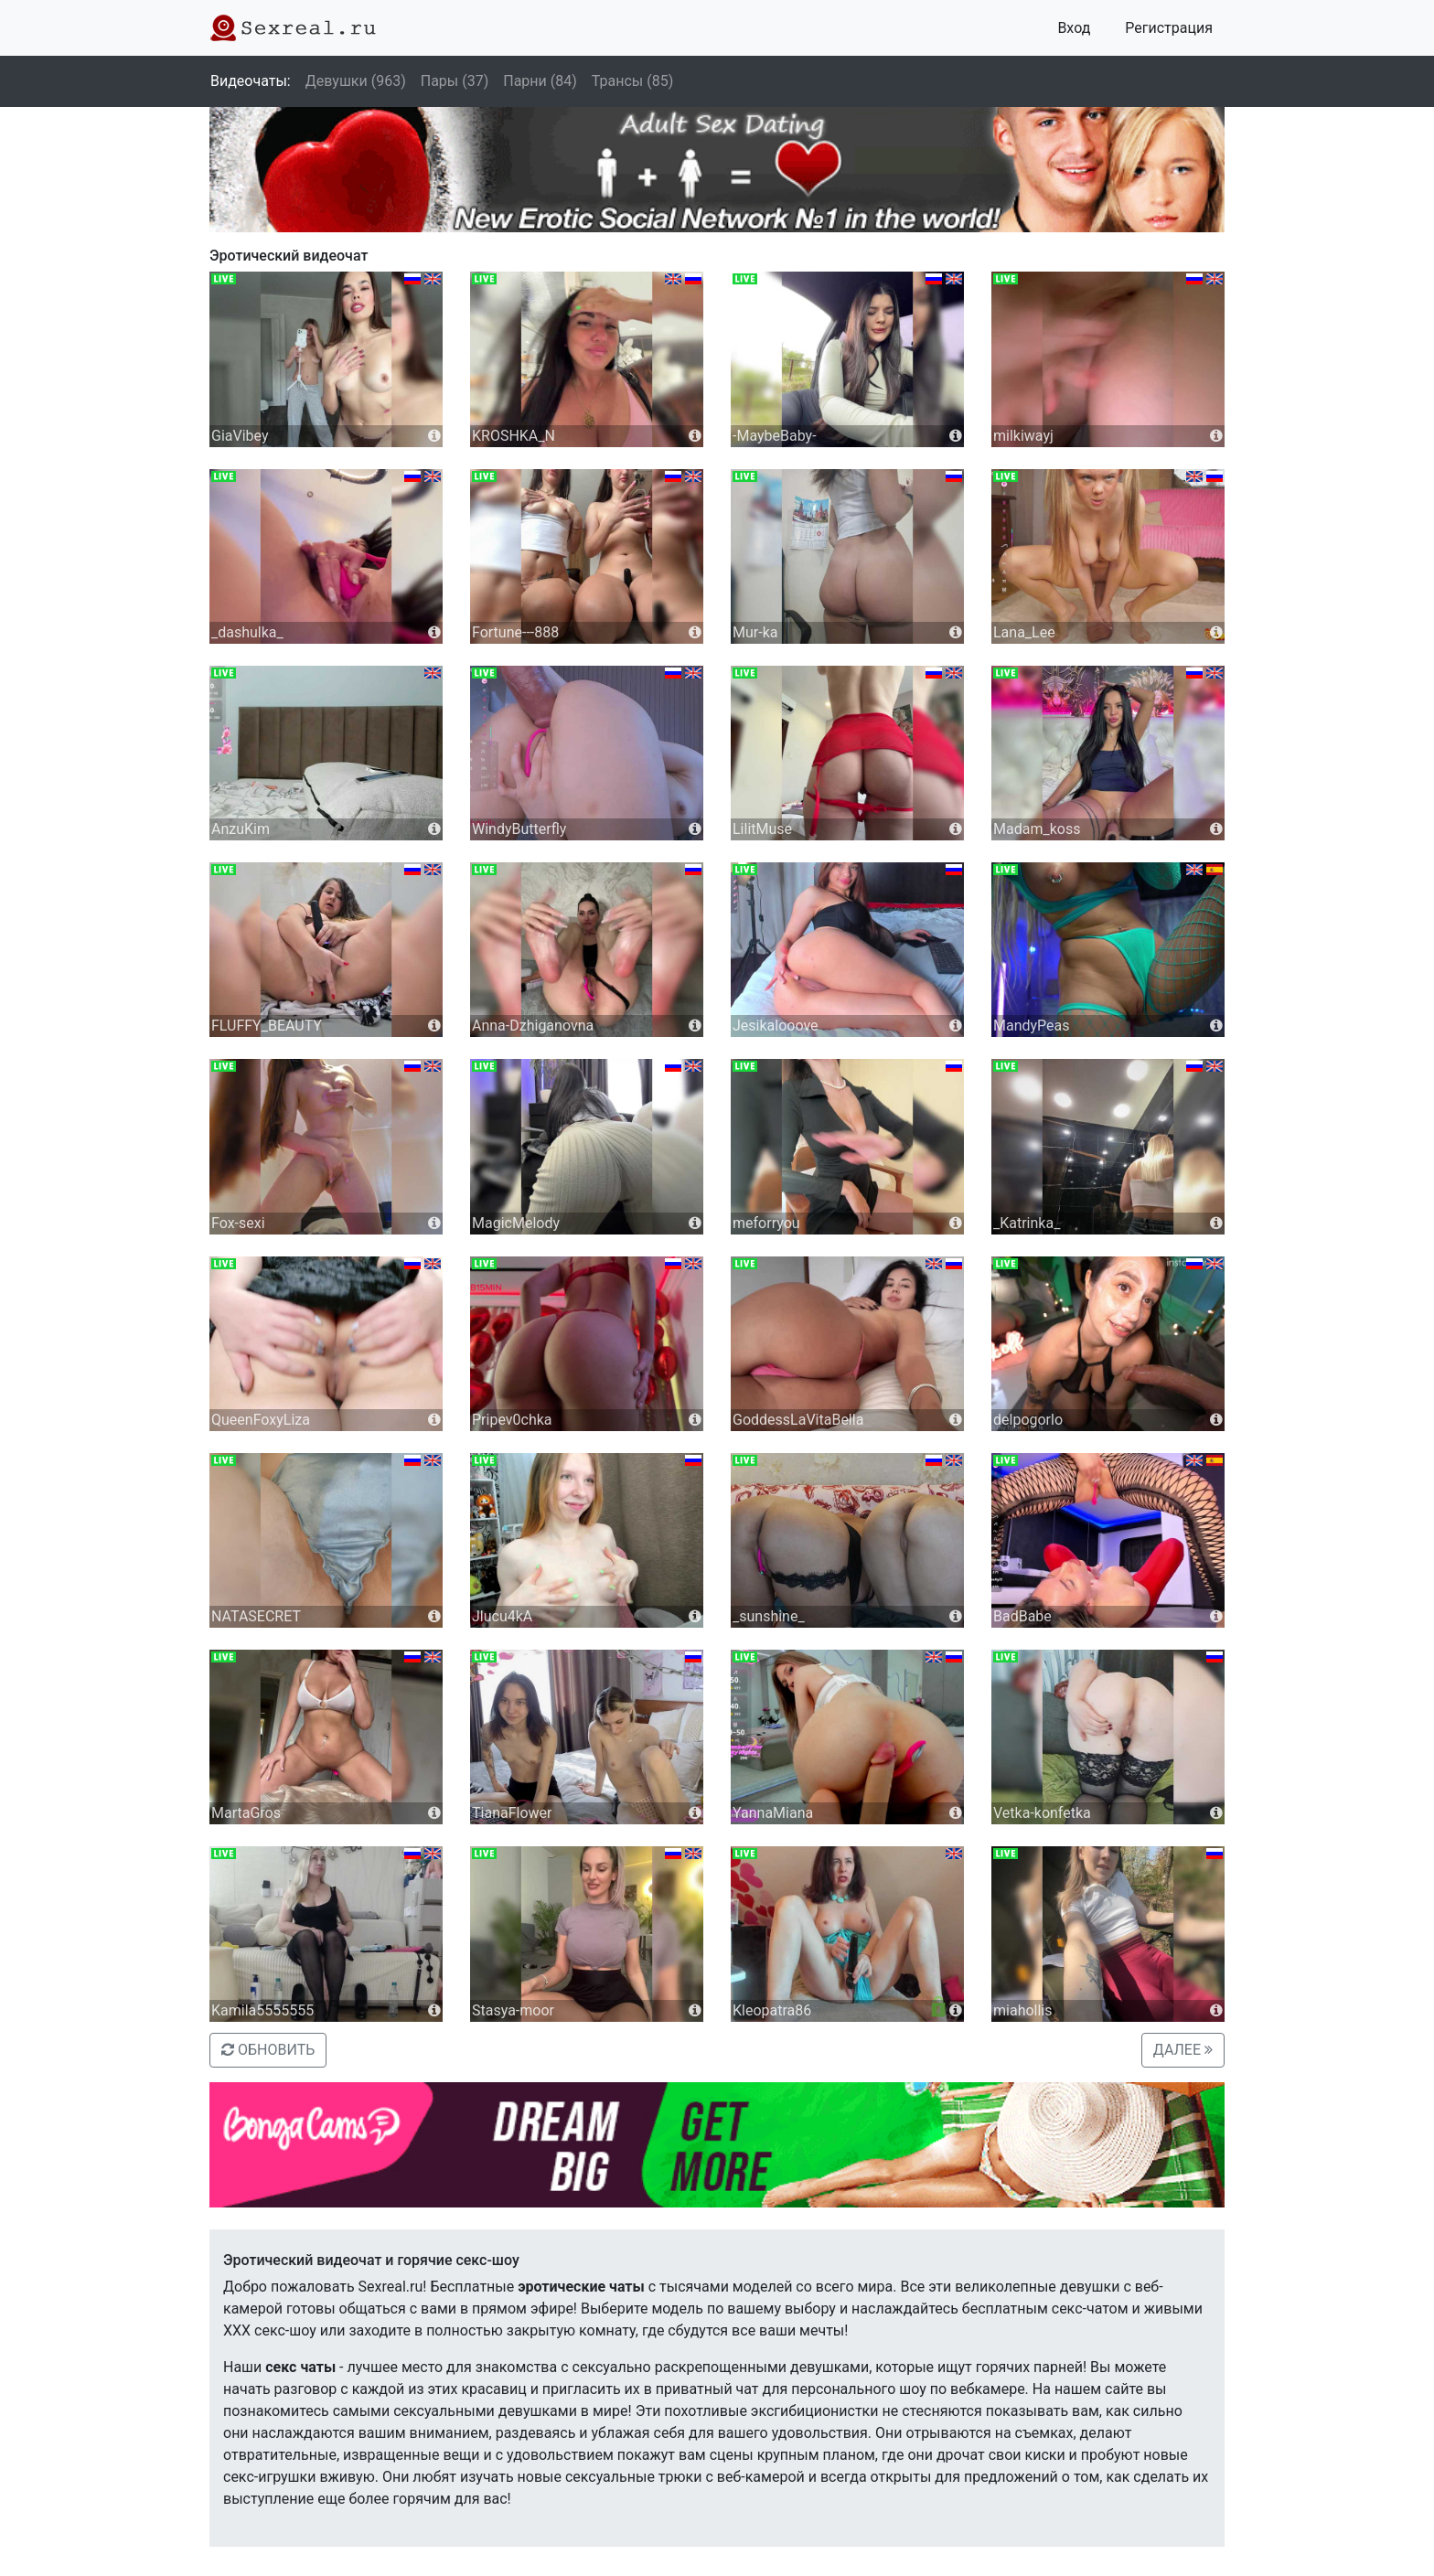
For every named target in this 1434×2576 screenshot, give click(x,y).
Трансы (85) (632, 81)
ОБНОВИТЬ (268, 2049)
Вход (1073, 28)
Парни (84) (540, 81)
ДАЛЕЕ (1183, 2049)
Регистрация (1169, 28)
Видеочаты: (250, 81)
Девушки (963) (355, 81)
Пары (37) (455, 81)
